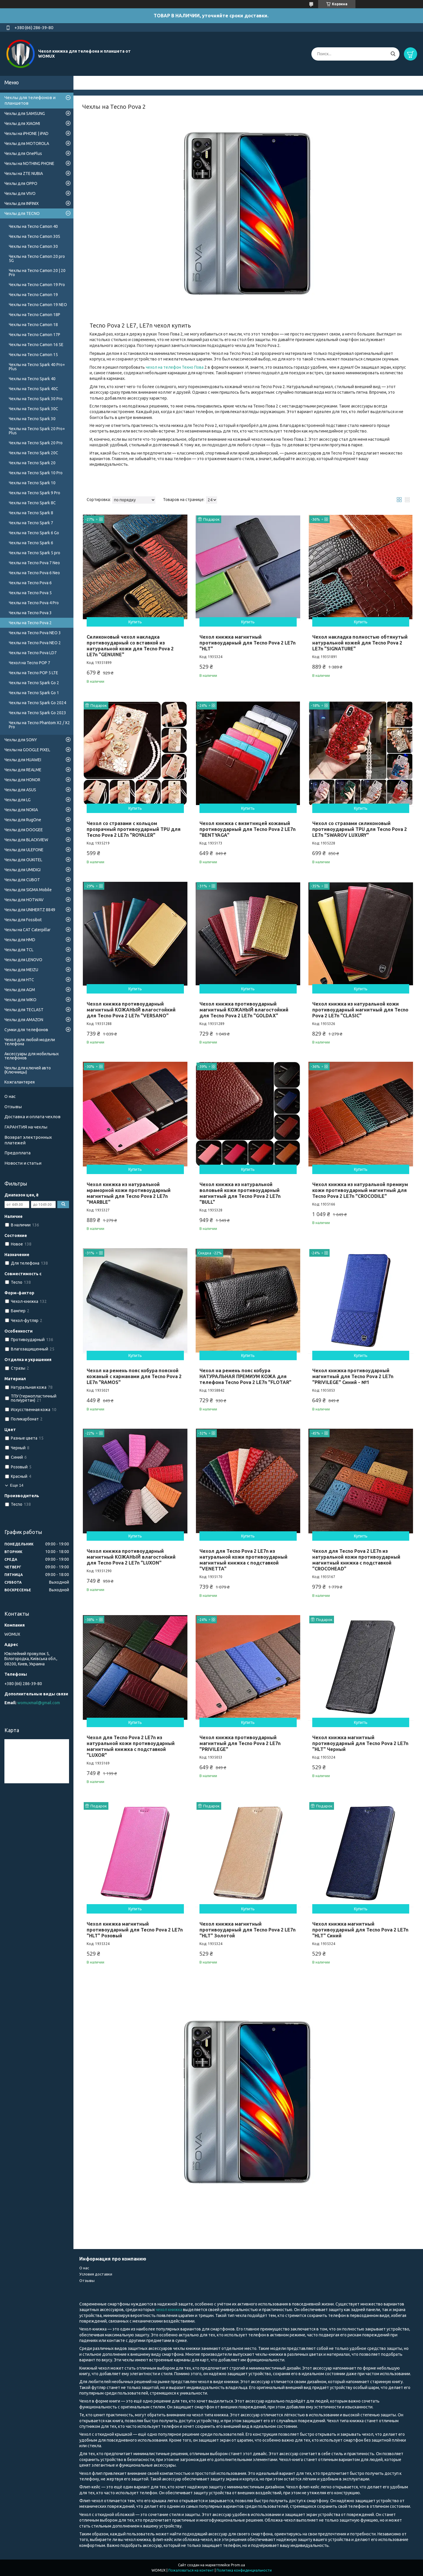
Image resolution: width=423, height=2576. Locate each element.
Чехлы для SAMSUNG (24, 113)
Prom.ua (238, 2565)
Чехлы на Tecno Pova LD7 (33, 652)
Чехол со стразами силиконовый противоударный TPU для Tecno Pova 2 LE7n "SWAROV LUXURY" (359, 829)
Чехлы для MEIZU (21, 969)
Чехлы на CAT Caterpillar (27, 929)
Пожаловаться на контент (191, 2570)
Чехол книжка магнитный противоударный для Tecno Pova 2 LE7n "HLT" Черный (360, 1743)
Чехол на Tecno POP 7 (29, 662)
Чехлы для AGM (19, 989)
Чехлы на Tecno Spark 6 (31, 542)
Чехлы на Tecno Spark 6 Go (34, 532)
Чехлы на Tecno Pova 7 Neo (34, 562)
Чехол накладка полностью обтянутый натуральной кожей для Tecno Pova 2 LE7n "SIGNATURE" (360, 642)
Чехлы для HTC (19, 979)
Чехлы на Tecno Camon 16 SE (36, 344)
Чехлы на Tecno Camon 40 (33, 226)
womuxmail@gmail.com (38, 1702)
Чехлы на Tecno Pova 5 (30, 592)
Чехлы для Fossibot (23, 919)
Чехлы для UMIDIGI (22, 869)
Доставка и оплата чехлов (32, 1116)
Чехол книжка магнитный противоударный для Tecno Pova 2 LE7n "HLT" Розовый (135, 1929)
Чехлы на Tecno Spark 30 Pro (36, 398)
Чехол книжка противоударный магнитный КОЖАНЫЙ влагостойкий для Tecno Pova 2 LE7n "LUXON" (131, 1556)
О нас (10, 1096)
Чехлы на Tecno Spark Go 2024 (37, 702)
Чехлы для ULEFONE (23, 849)
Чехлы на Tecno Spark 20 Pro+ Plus (37, 430)
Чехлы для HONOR (22, 779)
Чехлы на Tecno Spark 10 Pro (36, 472)
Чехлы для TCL (18, 949)
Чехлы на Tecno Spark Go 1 (34, 692)
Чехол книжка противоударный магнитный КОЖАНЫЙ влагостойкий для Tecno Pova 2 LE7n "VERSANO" (131, 1009)
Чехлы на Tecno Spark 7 (31, 522)
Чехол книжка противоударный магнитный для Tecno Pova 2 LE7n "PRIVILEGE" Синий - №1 (352, 1376)
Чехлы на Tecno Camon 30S (34, 236)
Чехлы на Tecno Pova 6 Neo (34, 572)
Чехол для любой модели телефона (29, 1041)
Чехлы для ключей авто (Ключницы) (27, 1070)
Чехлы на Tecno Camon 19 (33, 294)
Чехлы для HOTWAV (23, 899)
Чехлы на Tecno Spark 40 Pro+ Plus (37, 366)
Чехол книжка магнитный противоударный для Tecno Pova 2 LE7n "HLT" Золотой (247, 1929)
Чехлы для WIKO (20, 999)
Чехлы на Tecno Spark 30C (33, 408)
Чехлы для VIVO (20, 193)
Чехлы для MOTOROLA (26, 143)
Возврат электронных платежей (28, 1140)
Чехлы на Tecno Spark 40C (33, 388)
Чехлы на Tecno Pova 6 (30, 582)
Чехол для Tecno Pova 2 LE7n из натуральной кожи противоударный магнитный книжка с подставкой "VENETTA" (243, 1559)
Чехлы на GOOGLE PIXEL (27, 749)
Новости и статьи (22, 1163)
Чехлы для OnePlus (23, 153)
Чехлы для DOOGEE (23, 829)
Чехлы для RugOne (22, 819)
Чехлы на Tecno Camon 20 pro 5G (37, 258)
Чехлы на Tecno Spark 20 (32, 462)
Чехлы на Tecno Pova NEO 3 (35, 632)
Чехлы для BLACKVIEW (26, 839)
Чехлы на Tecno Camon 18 (33, 324)
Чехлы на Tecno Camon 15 (33, 354)
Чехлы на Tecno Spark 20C (33, 452)
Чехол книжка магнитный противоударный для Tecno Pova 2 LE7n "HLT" (247, 642)
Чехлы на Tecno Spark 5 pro (34, 552)
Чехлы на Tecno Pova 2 (30, 622)
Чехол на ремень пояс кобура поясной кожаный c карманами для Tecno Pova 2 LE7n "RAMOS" (134, 1376)
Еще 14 (17, 1485)
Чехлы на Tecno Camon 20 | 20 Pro (37, 272)
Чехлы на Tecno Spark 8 (31, 512)
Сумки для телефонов (26, 1029)
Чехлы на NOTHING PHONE (29, 163)
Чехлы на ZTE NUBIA (23, 173)
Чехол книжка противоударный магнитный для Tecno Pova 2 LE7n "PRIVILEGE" (240, 1743)
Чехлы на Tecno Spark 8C (32, 502)
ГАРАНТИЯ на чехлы (25, 1126)
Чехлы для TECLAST (23, 1009)
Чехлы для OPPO (20, 183)
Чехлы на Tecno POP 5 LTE (33, 672)
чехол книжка (169, 2309)
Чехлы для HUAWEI (22, 759)
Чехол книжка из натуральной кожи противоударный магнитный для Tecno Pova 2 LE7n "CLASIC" (360, 1009)
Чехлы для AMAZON (23, 1019)
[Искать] (393, 54)
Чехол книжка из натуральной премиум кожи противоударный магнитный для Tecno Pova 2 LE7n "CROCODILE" (360, 1190)
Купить (135, 622)
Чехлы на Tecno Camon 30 (33, 246)
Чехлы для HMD (19, 939)
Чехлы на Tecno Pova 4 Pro (34, 602)
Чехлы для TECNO (22, 213)
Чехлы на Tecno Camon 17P (34, 334)
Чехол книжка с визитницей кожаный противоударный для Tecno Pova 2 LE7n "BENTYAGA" (247, 829)
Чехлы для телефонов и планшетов (30, 100)
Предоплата (17, 1152)
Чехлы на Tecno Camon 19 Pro (37, 284)
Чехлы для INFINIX (21, 203)
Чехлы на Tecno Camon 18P (34, 314)
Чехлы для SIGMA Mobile (28, 889)
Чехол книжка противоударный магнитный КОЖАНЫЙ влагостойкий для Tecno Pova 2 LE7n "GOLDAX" (243, 1009)
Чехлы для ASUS (20, 789)
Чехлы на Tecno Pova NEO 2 (35, 642)
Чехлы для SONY (20, 739)
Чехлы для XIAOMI (22, 123)
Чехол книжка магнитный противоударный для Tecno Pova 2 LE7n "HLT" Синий (360, 1929)
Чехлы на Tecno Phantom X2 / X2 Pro (39, 724)
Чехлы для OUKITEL (23, 859)
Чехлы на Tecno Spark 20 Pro (36, 442)
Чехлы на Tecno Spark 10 (32, 482)
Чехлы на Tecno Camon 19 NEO (38, 304)
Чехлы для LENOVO (23, 959)
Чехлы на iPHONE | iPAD (26, 133)
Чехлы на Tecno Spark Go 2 (34, 682)
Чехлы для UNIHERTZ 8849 (29, 909)
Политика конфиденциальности (244, 2570)
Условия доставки (95, 2274)
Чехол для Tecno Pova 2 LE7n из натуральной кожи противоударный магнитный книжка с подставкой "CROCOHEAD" (356, 1559)
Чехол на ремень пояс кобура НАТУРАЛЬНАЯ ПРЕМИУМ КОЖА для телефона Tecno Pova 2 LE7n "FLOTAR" (245, 1376)
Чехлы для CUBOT (22, 879)
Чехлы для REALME (22, 769)
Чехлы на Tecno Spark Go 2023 (37, 712)
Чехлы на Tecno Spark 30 (32, 418)
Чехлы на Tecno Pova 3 (30, 612)
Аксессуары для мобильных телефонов (31, 1055)
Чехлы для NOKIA (21, 809)
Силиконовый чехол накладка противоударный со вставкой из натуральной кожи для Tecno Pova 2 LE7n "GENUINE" (130, 645)
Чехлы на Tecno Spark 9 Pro (34, 492)
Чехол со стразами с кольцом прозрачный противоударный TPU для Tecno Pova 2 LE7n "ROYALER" (134, 829)
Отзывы (13, 1106)
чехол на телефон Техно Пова (175, 367)
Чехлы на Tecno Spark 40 (32, 378)
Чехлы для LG (17, 799)
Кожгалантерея (19, 1082)
